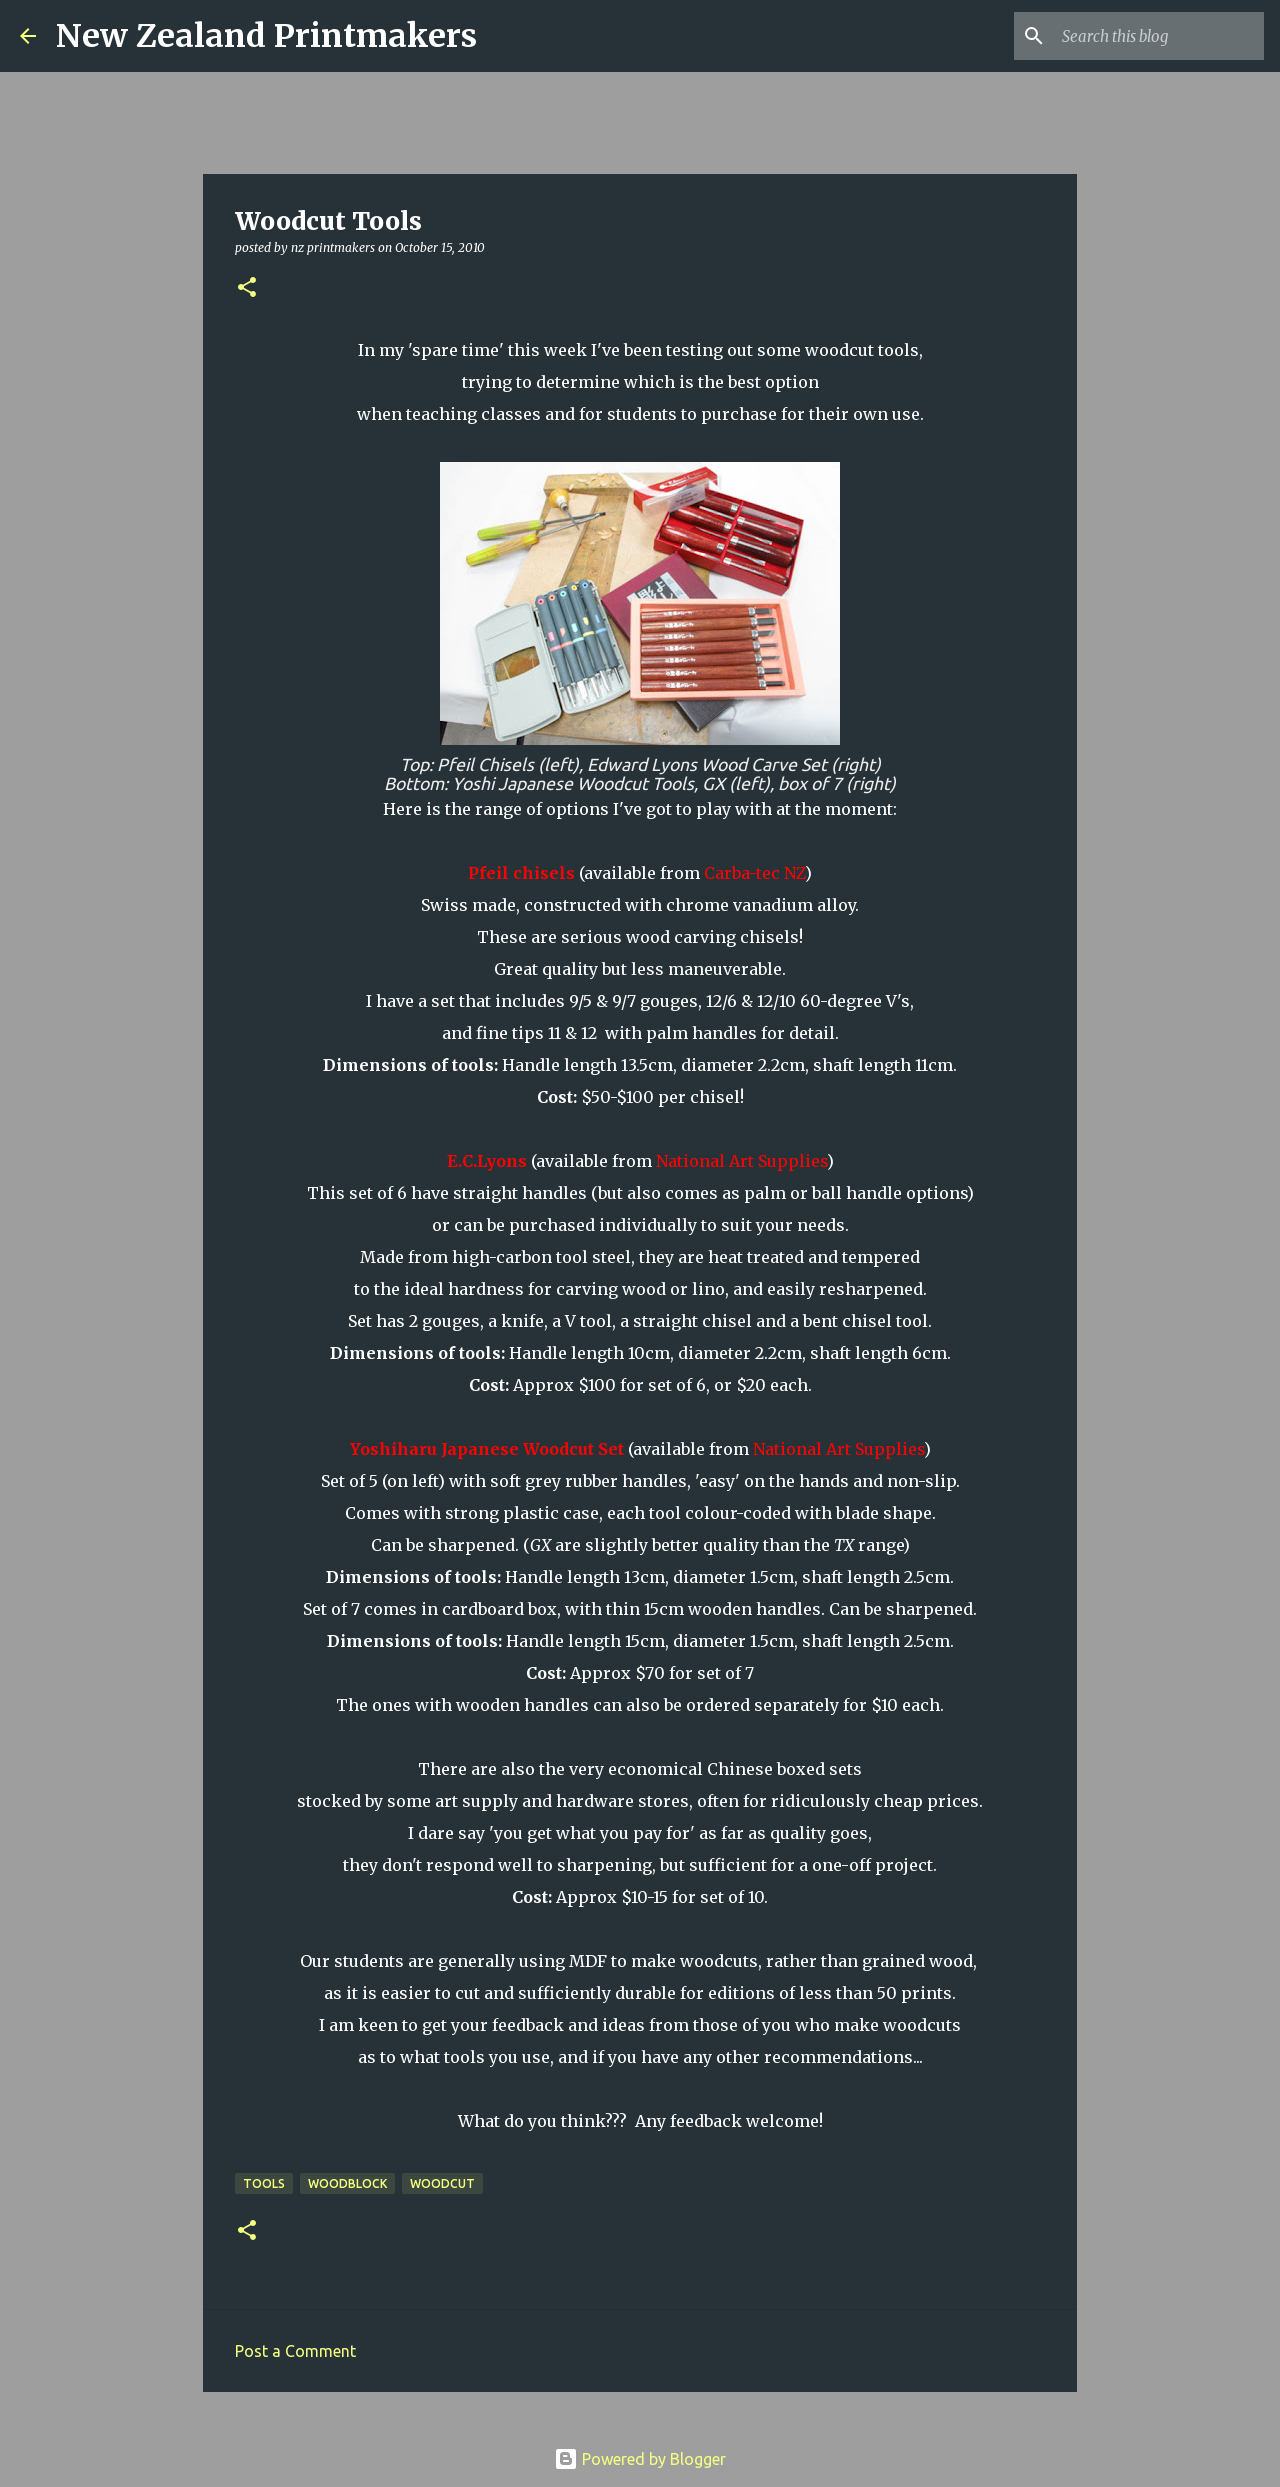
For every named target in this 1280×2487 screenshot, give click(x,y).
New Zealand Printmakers (266, 36)
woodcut (442, 2183)
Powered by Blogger (640, 2459)
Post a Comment (295, 2351)
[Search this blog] (1159, 36)
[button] (247, 288)
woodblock (347, 2183)
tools (264, 2183)
